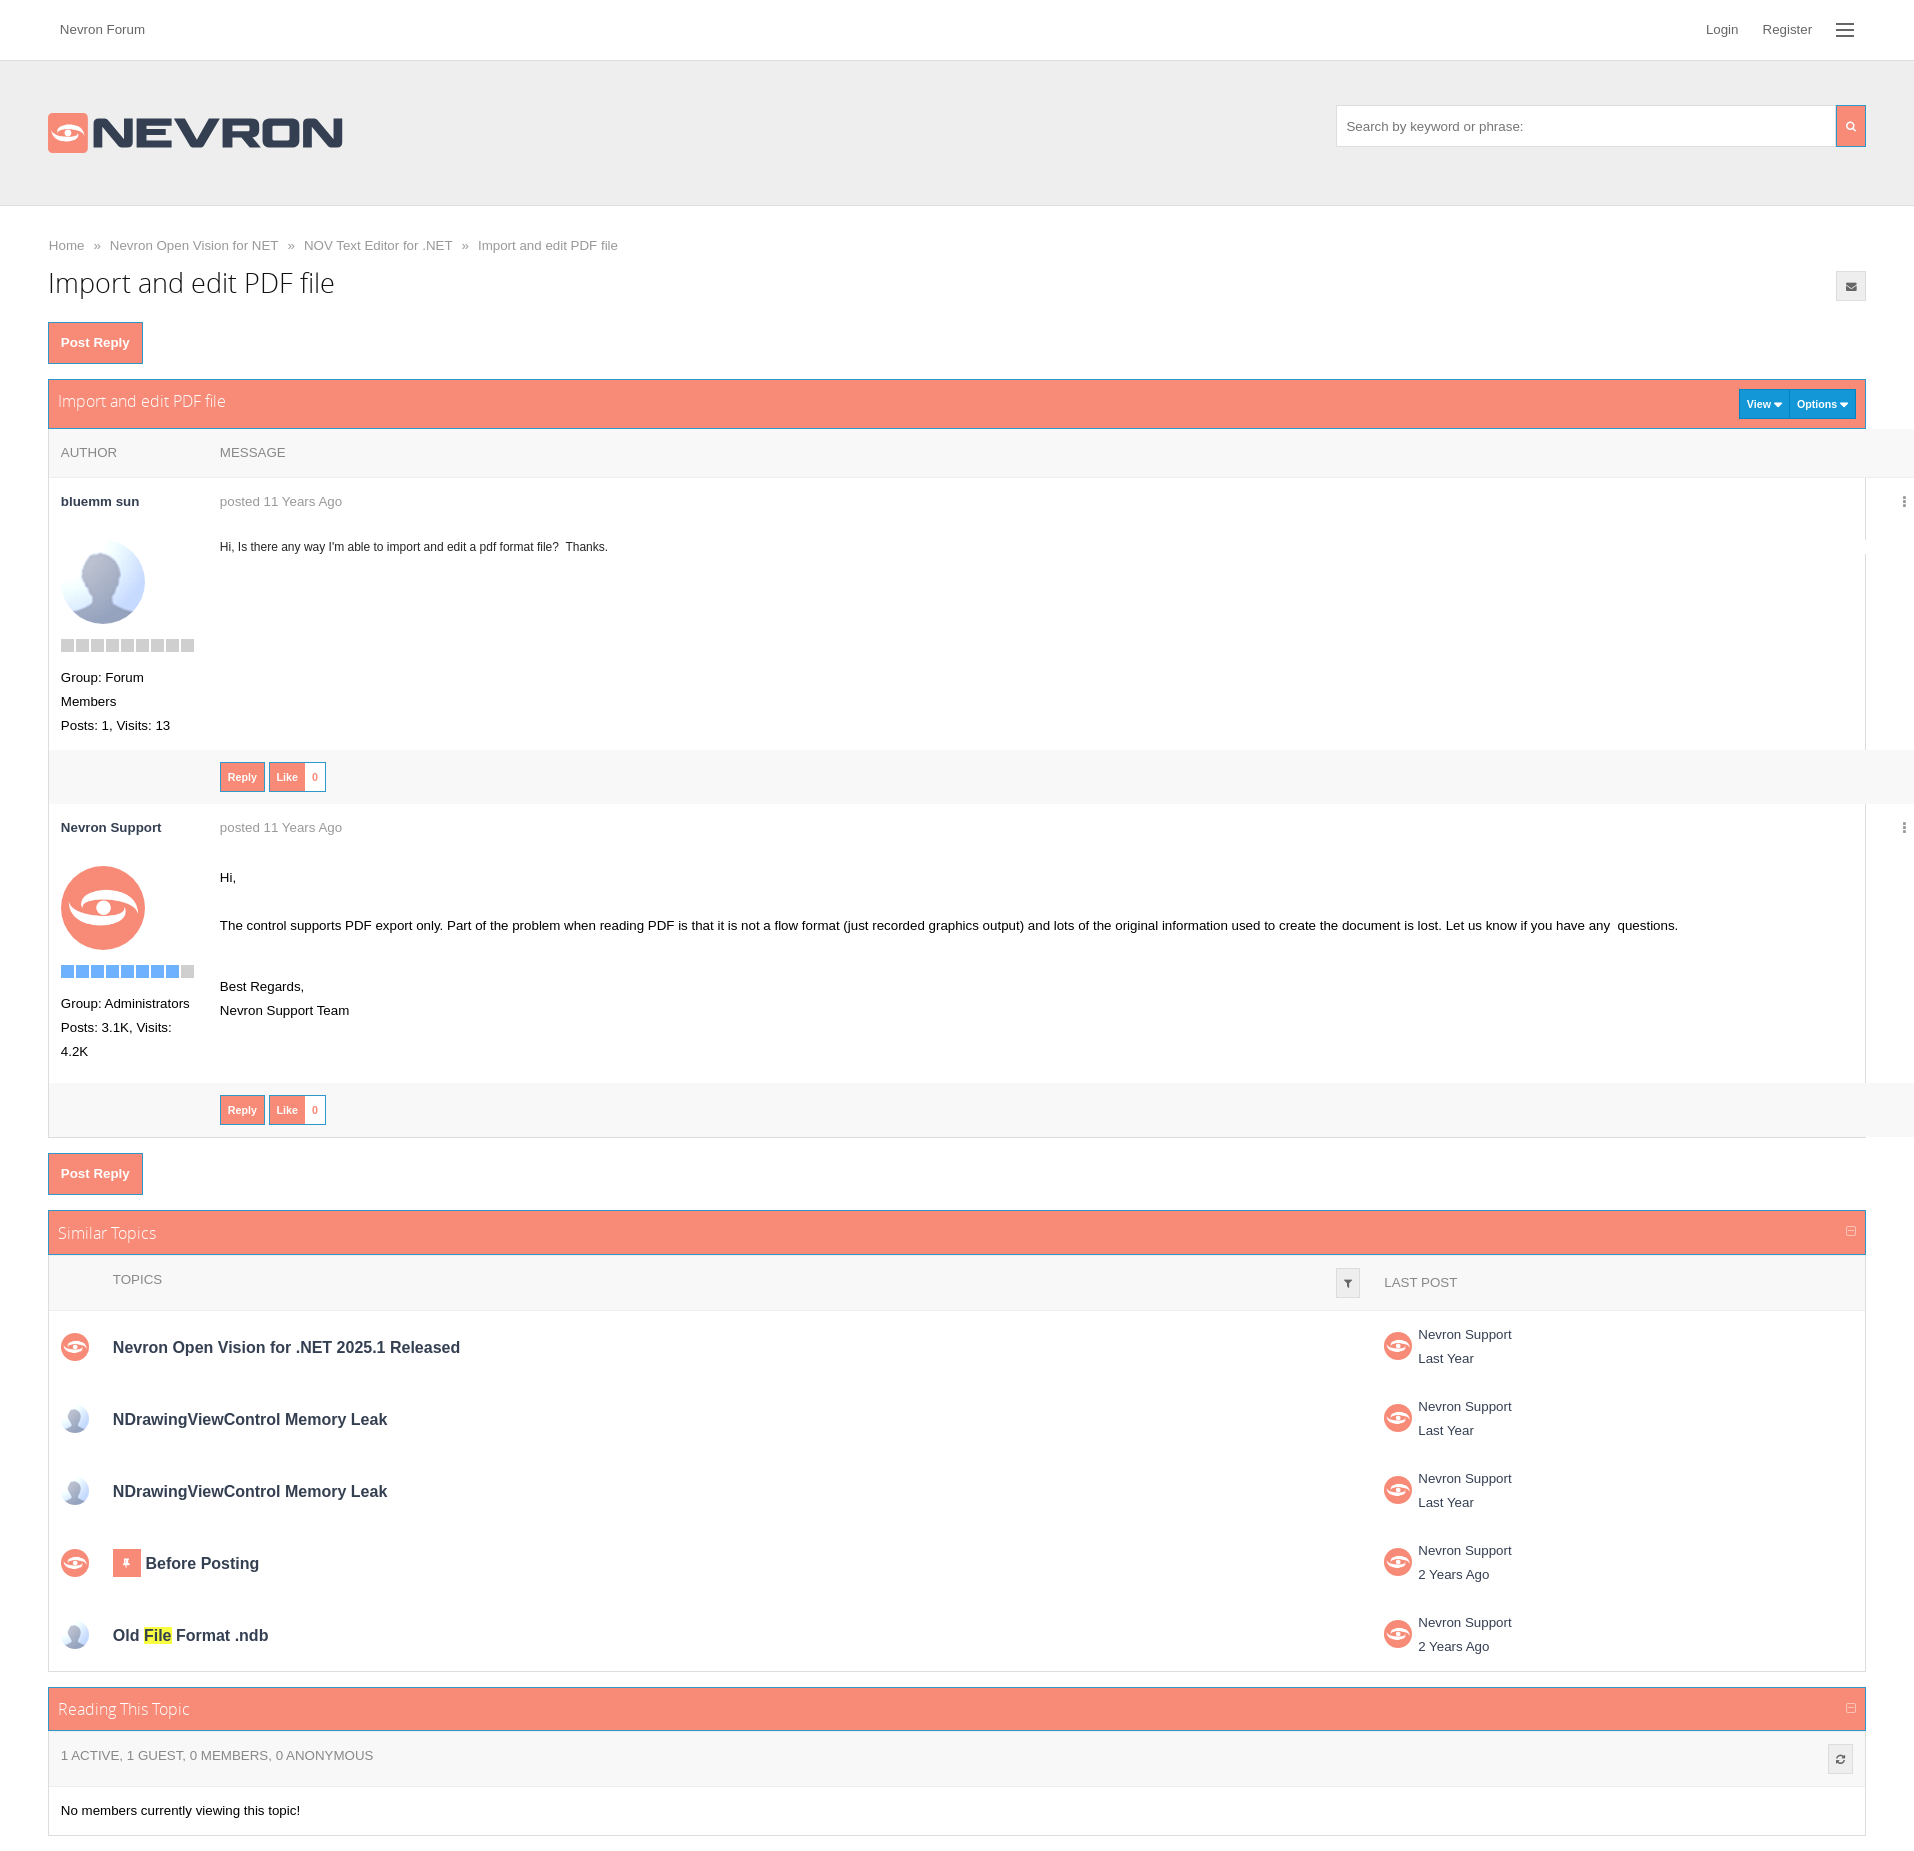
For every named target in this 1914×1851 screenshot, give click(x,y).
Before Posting (203, 1563)
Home (67, 245)
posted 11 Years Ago (281, 501)
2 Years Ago (1453, 1574)
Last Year (1446, 1358)
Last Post (1420, 1282)
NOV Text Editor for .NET (378, 245)
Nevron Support (1464, 1334)
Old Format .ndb (191, 1635)
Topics (137, 1279)
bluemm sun (100, 501)
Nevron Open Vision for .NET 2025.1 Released (286, 1347)
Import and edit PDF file (548, 245)
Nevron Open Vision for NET (194, 245)
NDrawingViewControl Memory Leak (250, 1419)
